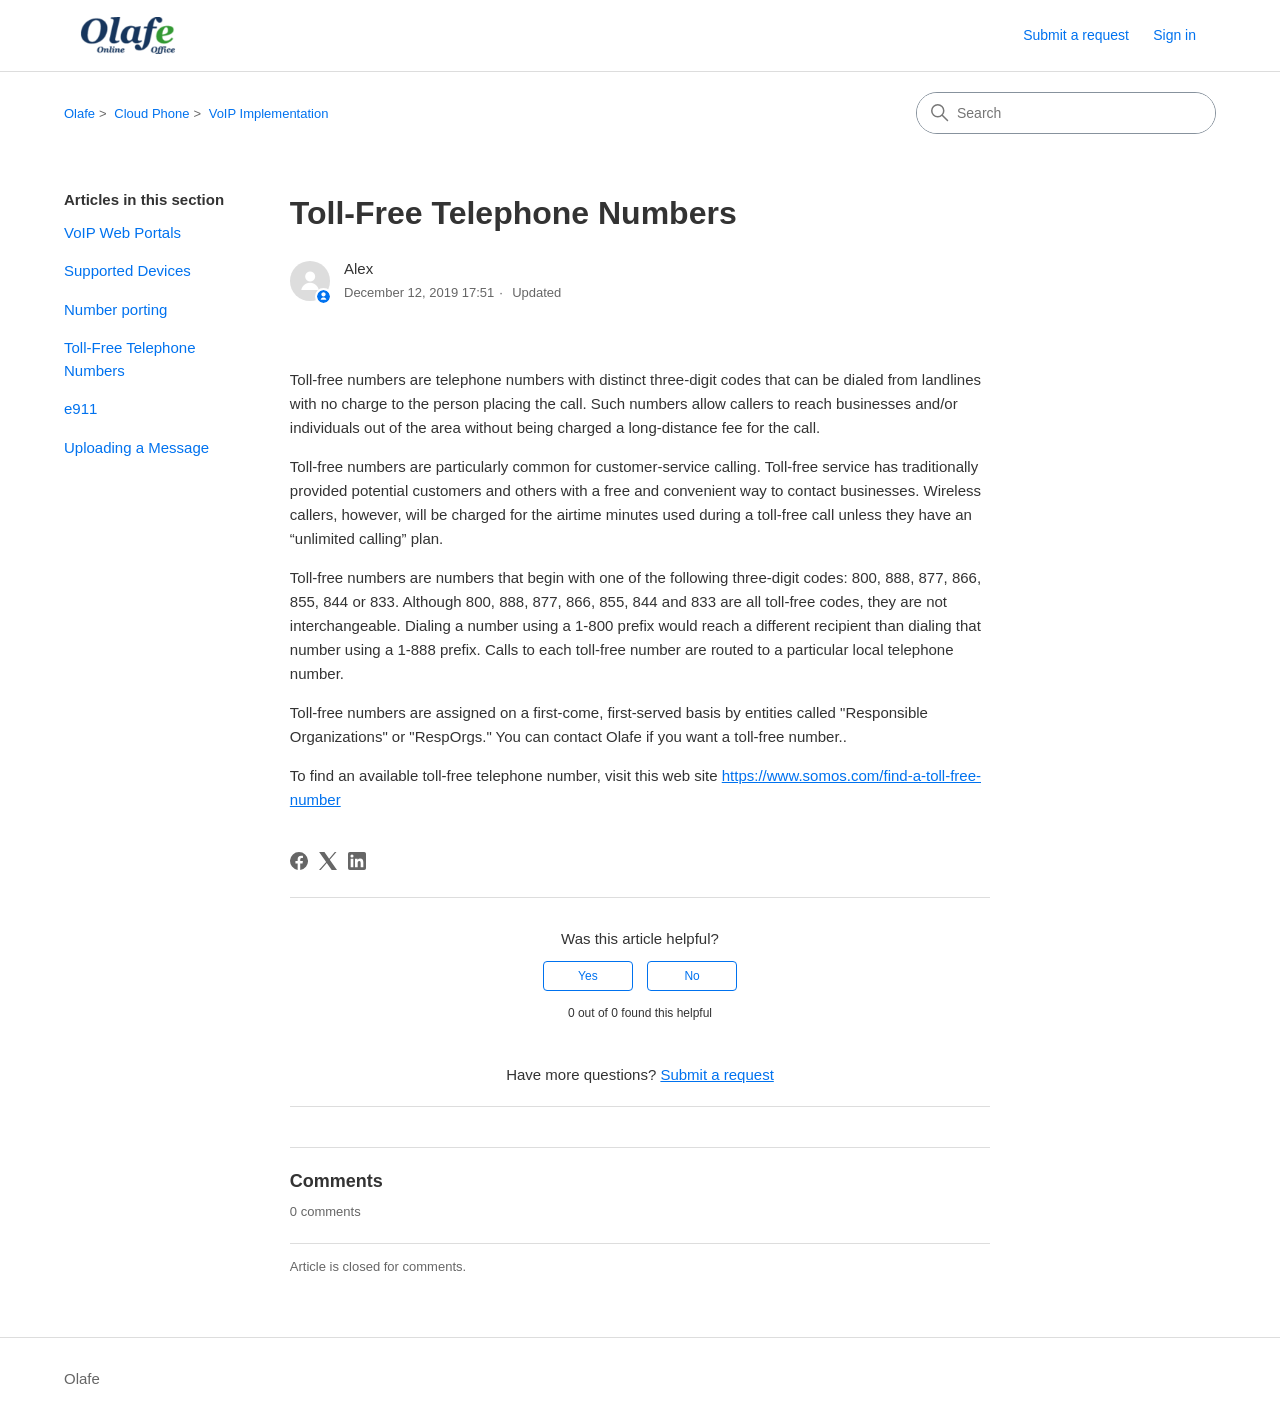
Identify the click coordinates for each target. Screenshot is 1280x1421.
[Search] (1066, 113)
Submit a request (1076, 35)
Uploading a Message (136, 447)
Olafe (79, 113)
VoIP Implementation (269, 113)
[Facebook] (299, 861)
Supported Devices (127, 270)
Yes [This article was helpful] (588, 976)
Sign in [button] (1174, 35)
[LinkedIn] (357, 861)
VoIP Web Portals (122, 232)
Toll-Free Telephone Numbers (129, 359)
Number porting (115, 309)
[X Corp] (328, 861)
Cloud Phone (151, 113)
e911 (80, 408)
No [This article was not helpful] (691, 976)
